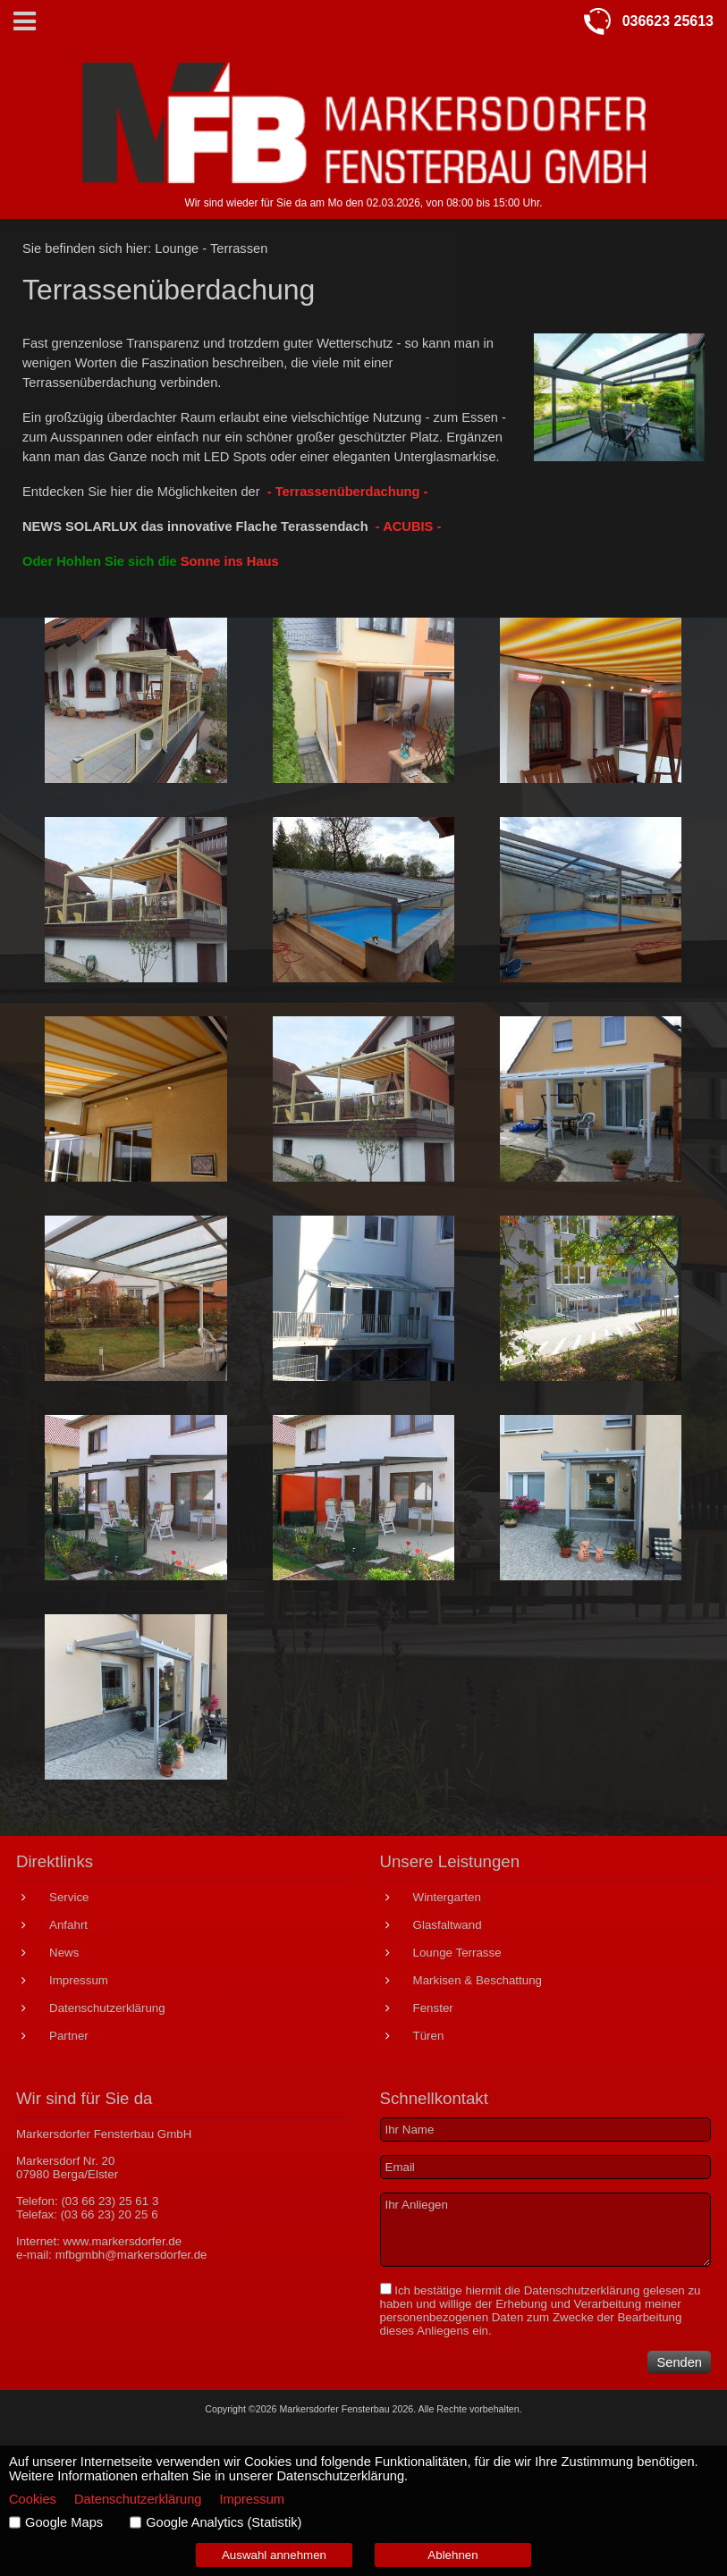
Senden (679, 2362)
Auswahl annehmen (274, 2555)
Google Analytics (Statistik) (223, 2522)
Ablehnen (452, 2555)
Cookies (32, 2499)
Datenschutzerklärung (582, 2290)
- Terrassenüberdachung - (347, 491)
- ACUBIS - (409, 526)
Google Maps (64, 2522)
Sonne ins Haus (230, 561)
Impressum (252, 2499)
